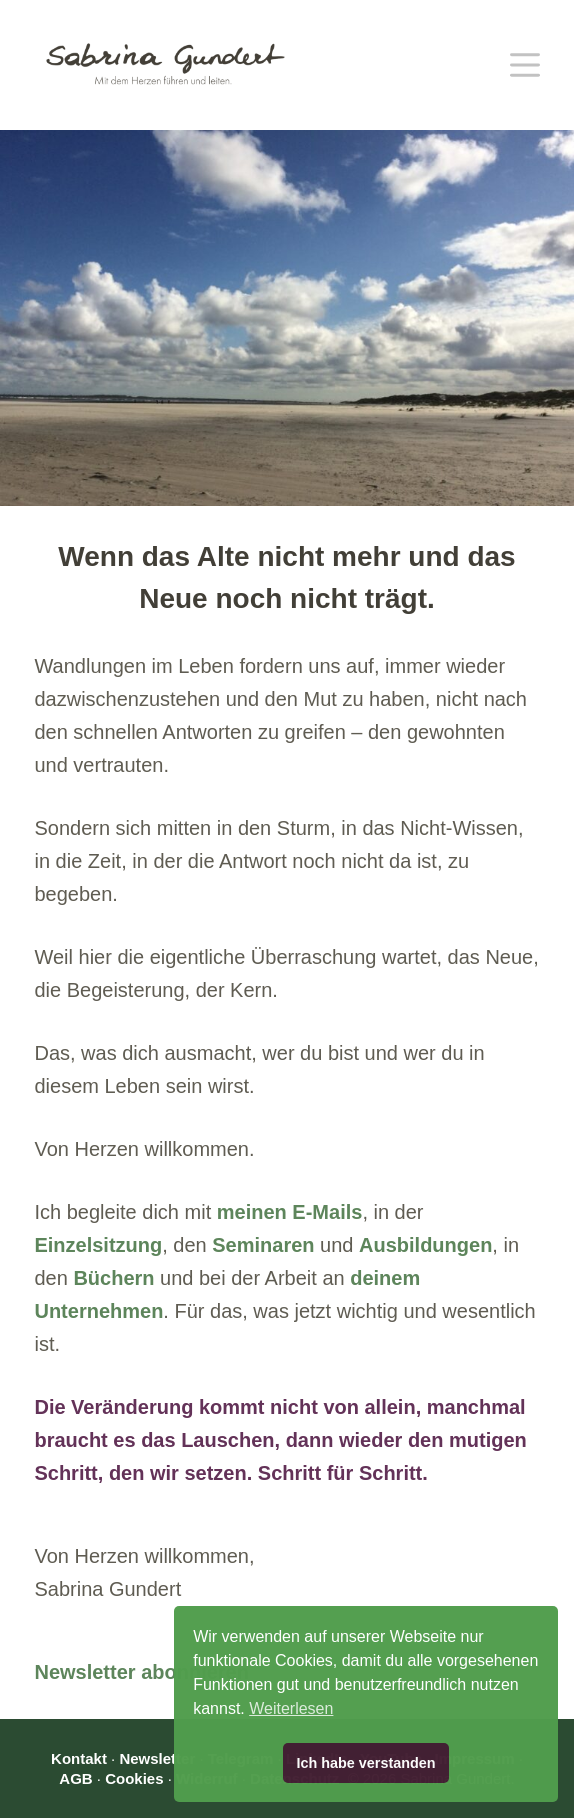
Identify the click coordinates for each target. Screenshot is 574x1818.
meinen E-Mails (290, 1212)
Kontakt (79, 1758)
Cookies (134, 1778)
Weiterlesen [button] (291, 1708)
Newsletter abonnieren (141, 1672)
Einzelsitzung (98, 1245)
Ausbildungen (425, 1245)
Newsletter (157, 1758)
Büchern (113, 1278)
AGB (75, 1778)
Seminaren (263, 1245)
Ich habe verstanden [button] (365, 1763)
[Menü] (525, 65)
